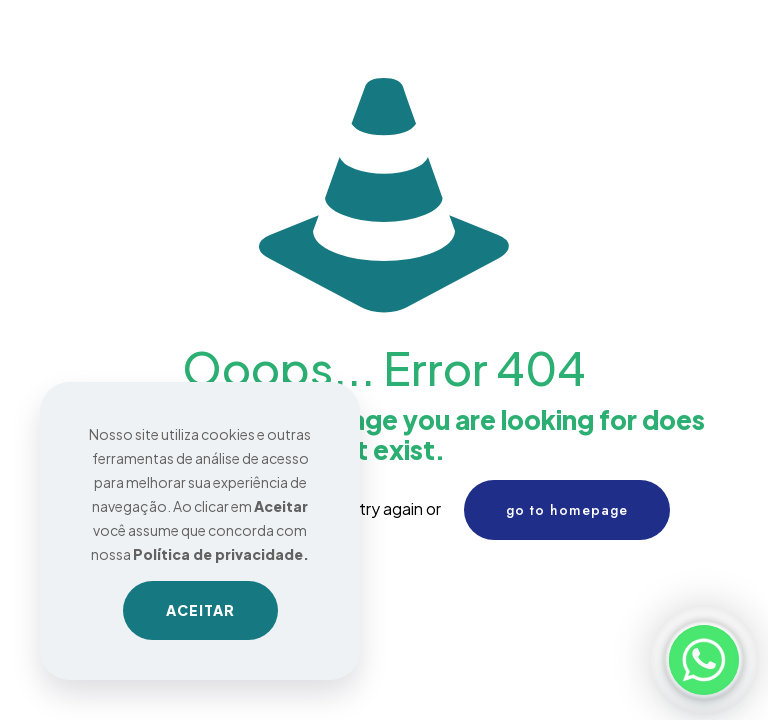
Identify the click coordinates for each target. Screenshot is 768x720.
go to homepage (567, 510)
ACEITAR (200, 610)
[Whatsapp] (704, 660)
